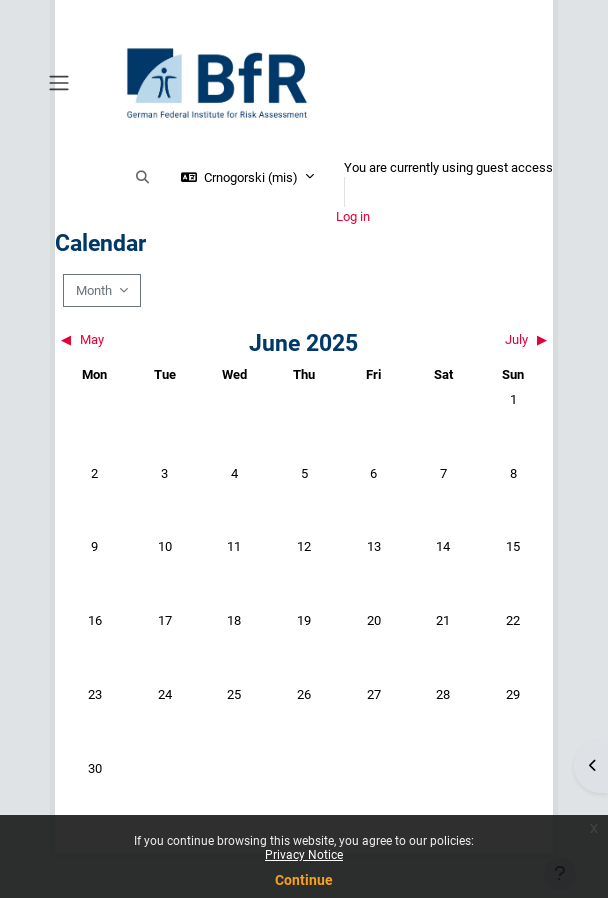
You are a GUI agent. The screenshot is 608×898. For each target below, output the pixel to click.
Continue (304, 880)
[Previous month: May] (121, 340)
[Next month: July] (487, 340)
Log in (353, 216)
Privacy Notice (304, 855)
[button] (143, 178)
